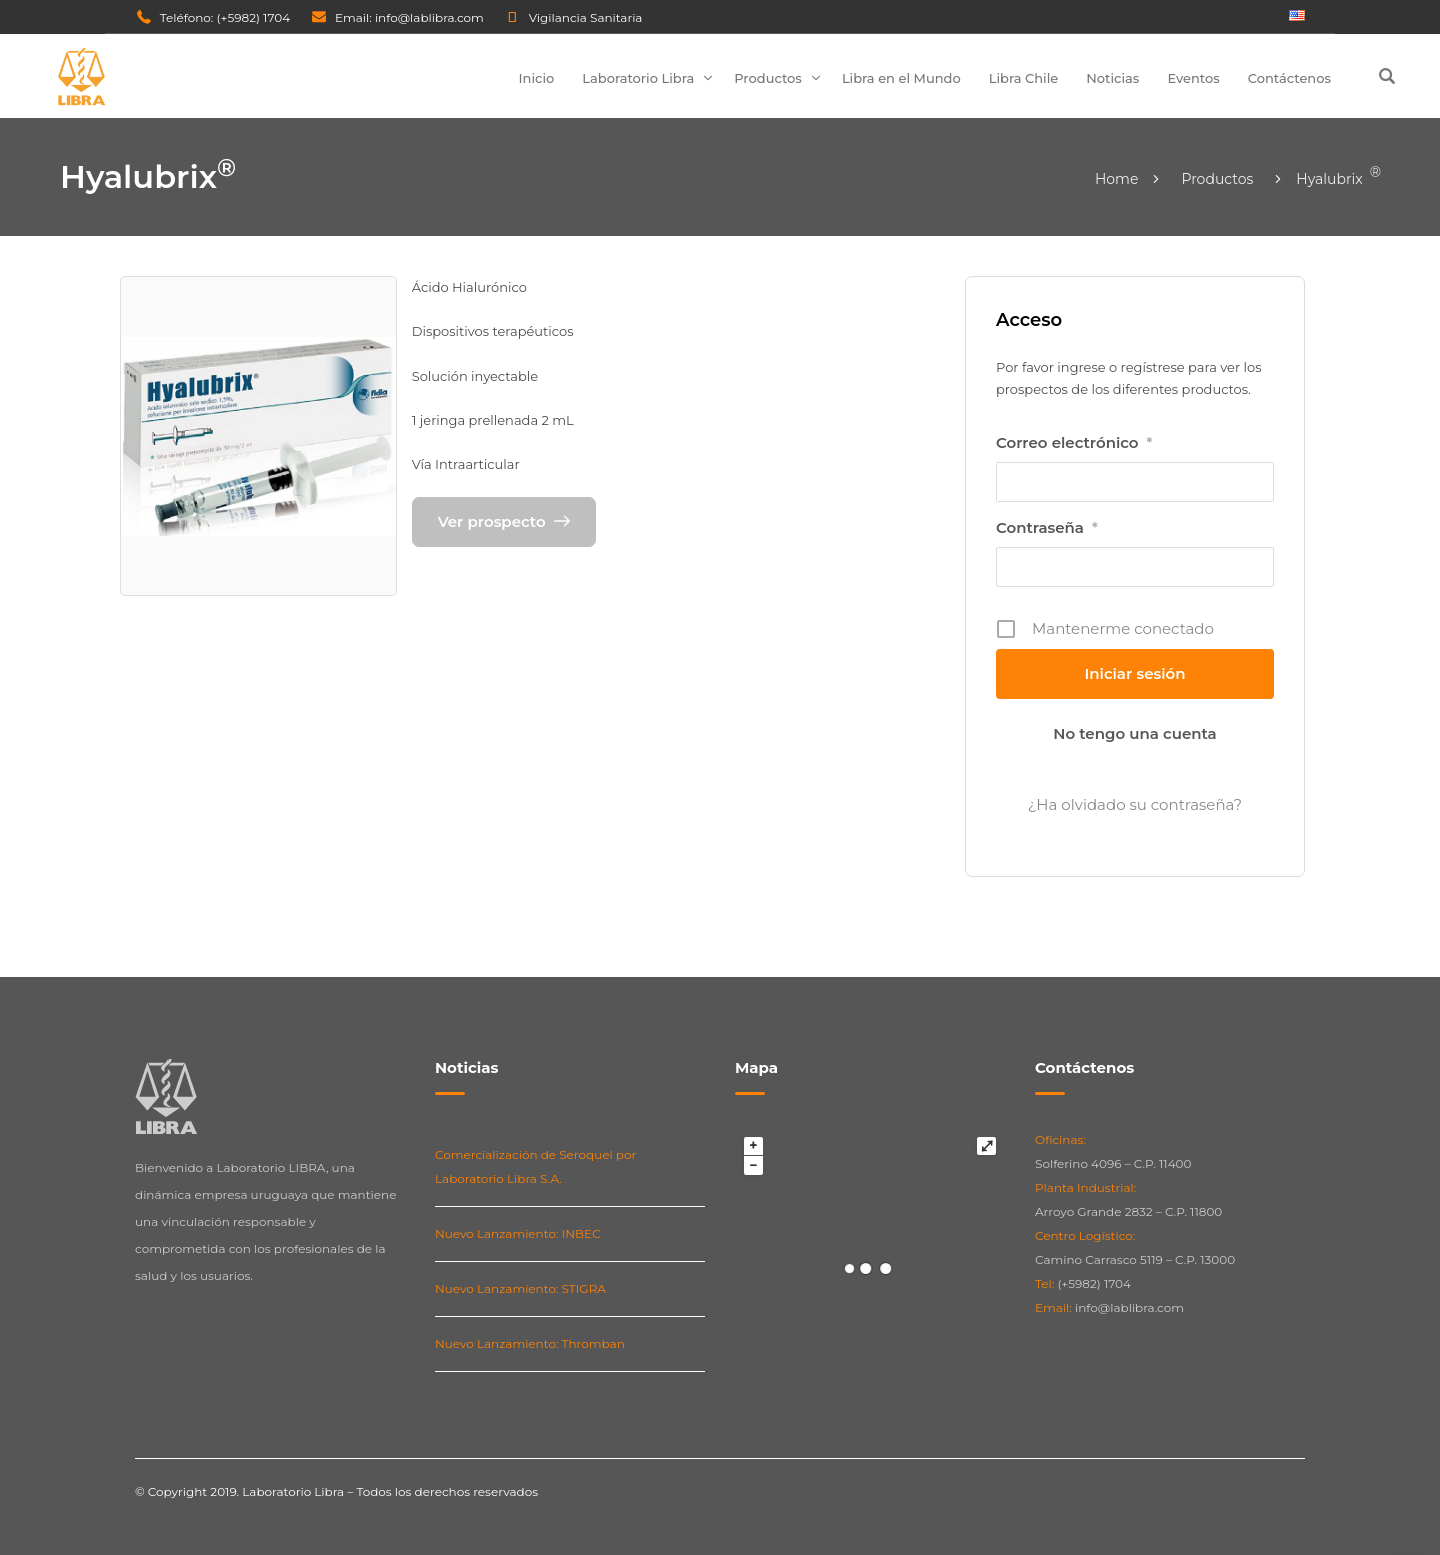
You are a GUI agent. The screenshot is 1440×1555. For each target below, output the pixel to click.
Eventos (1193, 78)
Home (1116, 179)
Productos (768, 78)
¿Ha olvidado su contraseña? (1135, 804)
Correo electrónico (1074, 443)
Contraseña (1047, 528)
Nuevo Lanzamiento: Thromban (530, 1343)
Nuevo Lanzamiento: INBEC (518, 1233)
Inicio (537, 78)
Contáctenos (1289, 78)
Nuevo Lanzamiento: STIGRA (520, 1288)
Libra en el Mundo (901, 78)
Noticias (1112, 78)
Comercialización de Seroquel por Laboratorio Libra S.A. (535, 1166)
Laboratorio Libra (638, 78)
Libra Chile (1024, 78)
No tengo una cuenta (1134, 733)
